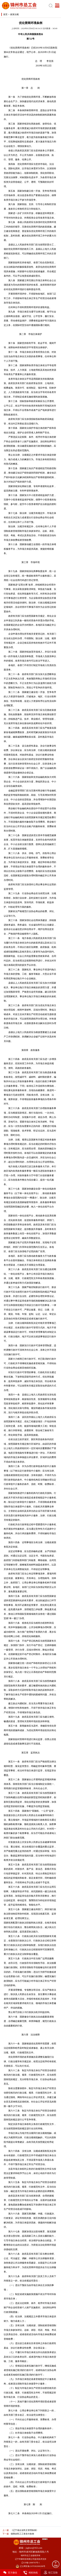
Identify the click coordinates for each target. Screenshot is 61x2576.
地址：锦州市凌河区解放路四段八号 (30, 2552)
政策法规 (14, 14)
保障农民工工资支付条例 (22, 2534)
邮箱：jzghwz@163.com (30, 2548)
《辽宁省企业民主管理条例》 (24, 2530)
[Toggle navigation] (58, 5)
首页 (5, 14)
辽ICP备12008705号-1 (30, 2563)
